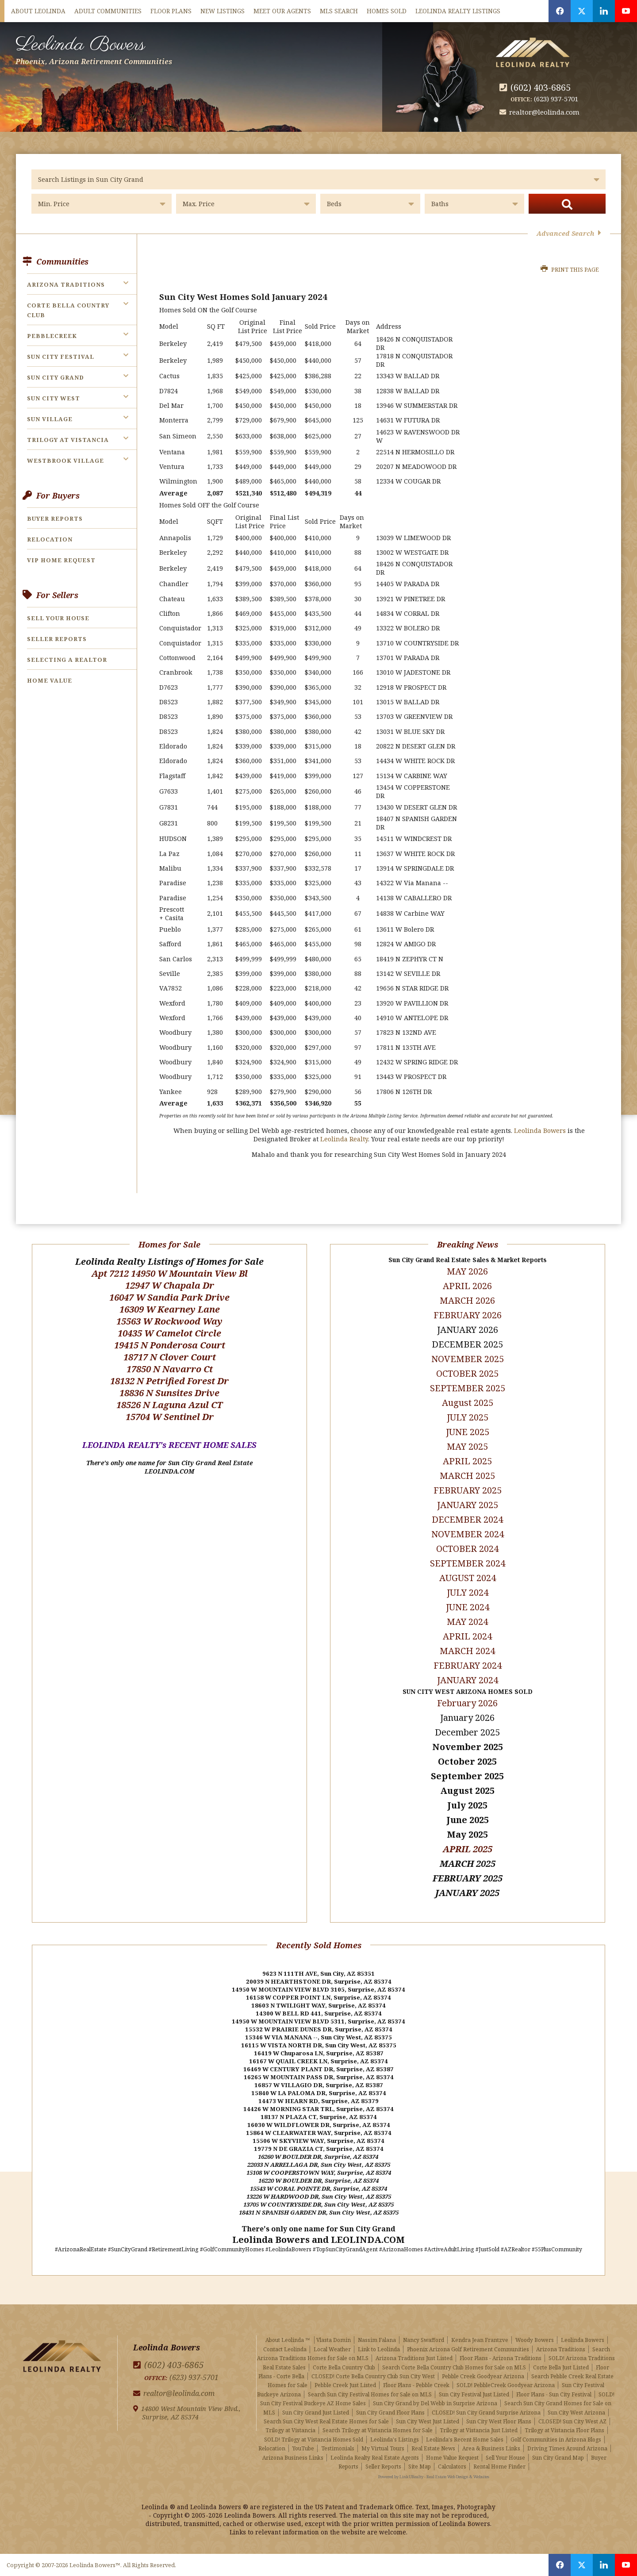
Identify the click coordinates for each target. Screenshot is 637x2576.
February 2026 (467, 1703)
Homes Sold (387, 11)
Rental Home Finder (499, 2466)
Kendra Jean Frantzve (479, 2340)
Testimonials (337, 2448)
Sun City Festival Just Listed (474, 2394)
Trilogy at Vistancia (68, 440)
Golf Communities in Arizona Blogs (555, 2439)
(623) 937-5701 (556, 98)
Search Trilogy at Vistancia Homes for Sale (377, 2430)
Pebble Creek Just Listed (345, 2385)
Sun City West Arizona (576, 2412)
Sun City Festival (60, 357)
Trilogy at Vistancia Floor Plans (564, 2430)
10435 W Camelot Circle (169, 1333)
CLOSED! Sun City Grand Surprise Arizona (486, 2412)
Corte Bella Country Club (344, 2367)
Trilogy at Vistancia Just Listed (479, 2430)
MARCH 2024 (467, 1651)
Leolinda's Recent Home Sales (464, 2439)
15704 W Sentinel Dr (170, 1417)
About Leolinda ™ (288, 2340)
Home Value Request (452, 2457)
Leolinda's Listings (394, 2439)
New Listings (222, 11)
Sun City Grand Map (558, 2457)
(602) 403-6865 (540, 87)
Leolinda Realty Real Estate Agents (374, 2457)
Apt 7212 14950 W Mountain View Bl (170, 1273)
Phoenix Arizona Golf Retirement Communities (468, 2349)
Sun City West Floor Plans (498, 2421)
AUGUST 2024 (467, 1578)
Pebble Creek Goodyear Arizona (483, 2376)
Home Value (49, 680)
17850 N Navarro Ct (170, 1369)
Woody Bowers (534, 2340)
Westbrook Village (65, 461)
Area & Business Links (491, 2448)
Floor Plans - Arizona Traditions (500, 2358)
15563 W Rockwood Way (169, 1321)
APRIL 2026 (467, 1286)
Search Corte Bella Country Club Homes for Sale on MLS (454, 2367)
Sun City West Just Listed (427, 2421)
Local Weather (332, 2349)
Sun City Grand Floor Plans (390, 2412)
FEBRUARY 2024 (468, 1665)
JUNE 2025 (467, 1432)
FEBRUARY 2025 (468, 1490)
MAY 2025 (467, 1446)
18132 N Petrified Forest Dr (169, 1381)
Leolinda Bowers (93, 48)
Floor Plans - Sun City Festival (553, 2394)
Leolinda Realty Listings (457, 11)
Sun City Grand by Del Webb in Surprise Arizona (435, 2403)
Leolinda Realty (344, 1139)
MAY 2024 (467, 1622)
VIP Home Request (61, 560)
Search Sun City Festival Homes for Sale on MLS (370, 2394)
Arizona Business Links (292, 2457)
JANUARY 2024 (467, 1680)
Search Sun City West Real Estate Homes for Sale (326, 2421)
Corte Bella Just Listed (561, 2367)
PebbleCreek (52, 336)
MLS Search (339, 11)
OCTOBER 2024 (467, 1549)
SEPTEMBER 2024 (467, 1563)
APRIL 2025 (467, 1849)
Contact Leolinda (285, 2349)
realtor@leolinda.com (544, 111)
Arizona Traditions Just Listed (414, 2358)
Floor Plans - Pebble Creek (416, 2385)
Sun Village (50, 419)
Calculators (452, 2466)
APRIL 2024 (467, 1636)
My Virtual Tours (382, 2448)
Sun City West (53, 398)
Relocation (50, 539)
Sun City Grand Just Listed (315, 2412)
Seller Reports (57, 639)
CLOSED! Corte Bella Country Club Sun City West (373, 2376)
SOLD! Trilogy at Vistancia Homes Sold (313, 2439)
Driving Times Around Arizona (567, 2448)
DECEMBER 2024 (467, 1519)
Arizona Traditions (66, 284)
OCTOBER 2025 (467, 1373)
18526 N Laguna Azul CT (169, 1405)
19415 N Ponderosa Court (169, 1345)
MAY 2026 (467, 1271)
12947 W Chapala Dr (169, 1285)
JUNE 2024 (467, 1607)
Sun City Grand (55, 377)
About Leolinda (38, 11)
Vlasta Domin (333, 2340)
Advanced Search (569, 233)
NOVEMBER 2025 (467, 1359)
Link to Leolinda (379, 2349)
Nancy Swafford (423, 2340)
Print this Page (570, 269)
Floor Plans (171, 11)
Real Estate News (433, 2448)
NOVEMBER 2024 (467, 1534)
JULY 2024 (467, 1592)
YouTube (303, 2448)
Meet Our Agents (282, 11)
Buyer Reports (55, 518)
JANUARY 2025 (467, 1505)
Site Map (419, 2466)
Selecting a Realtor (67, 660)
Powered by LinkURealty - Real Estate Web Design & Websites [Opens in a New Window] (433, 2477)
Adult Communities (108, 11)
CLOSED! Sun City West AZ (572, 2421)
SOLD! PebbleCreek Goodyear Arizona (506, 2385)
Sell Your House (58, 618)
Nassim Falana (377, 2340)
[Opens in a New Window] (560, 11)
